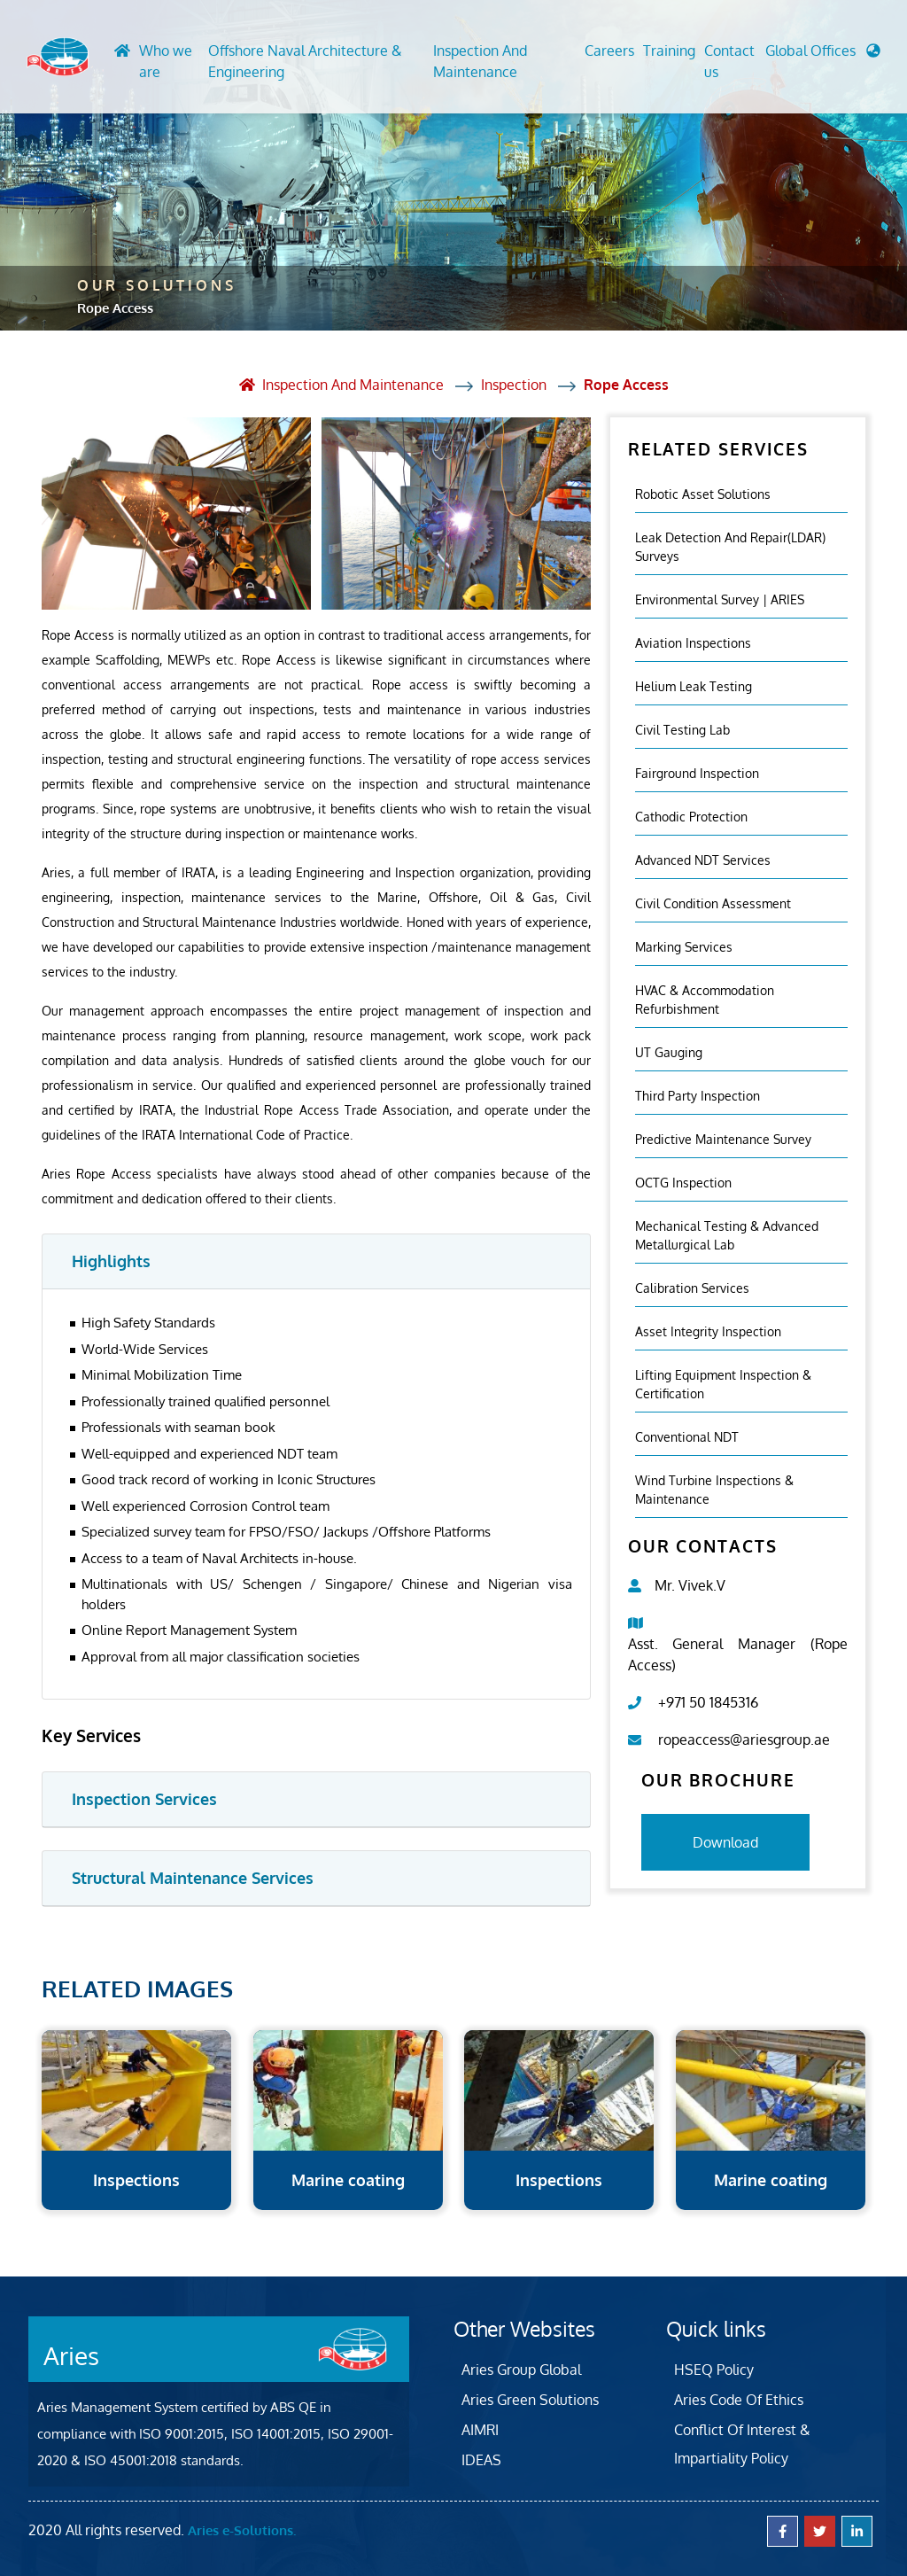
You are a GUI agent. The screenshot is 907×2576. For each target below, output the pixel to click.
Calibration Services (692, 1288)
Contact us (729, 61)
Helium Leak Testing (693, 686)
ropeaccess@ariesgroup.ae (744, 1739)
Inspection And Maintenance (480, 61)
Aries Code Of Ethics (738, 2400)
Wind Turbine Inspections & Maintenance (714, 1489)
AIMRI (480, 2430)
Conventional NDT (687, 1436)
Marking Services (684, 946)
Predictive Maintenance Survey (723, 1139)
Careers (609, 50)
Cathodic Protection (691, 816)
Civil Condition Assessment (713, 903)
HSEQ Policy (714, 2369)
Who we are (165, 61)
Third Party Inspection (697, 1095)
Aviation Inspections (693, 642)
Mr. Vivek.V (690, 1585)
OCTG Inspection (683, 1182)
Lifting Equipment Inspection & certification (723, 1384)
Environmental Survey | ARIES (719, 599)
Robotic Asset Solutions (703, 494)
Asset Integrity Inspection (708, 1331)
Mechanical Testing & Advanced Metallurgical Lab (726, 1235)
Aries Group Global (521, 2369)
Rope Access (626, 384)
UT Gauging (668, 1052)
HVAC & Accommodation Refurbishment (704, 999)
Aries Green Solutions (530, 2400)
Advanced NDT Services (703, 860)
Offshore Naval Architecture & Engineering (305, 61)
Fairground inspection (697, 773)
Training (669, 50)
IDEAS (481, 2460)
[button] (823, 55)
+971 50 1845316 (708, 1702)
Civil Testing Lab (682, 729)
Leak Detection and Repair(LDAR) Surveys (730, 547)
